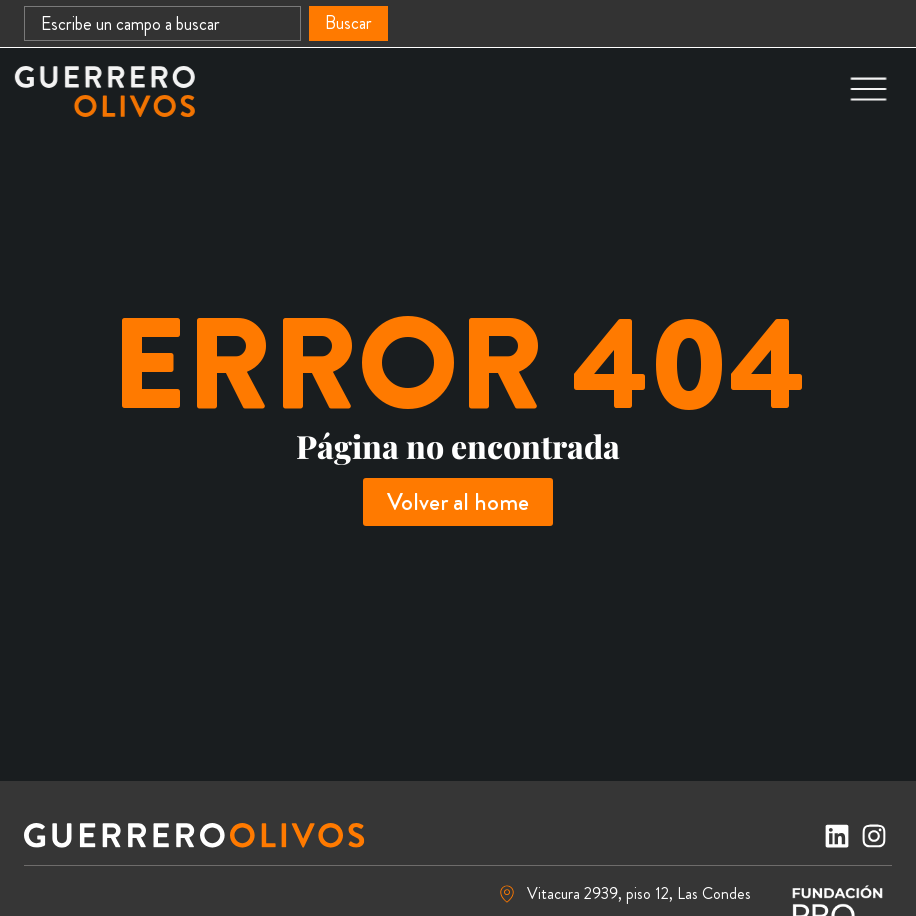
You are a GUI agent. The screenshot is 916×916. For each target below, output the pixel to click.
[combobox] (162, 23)
